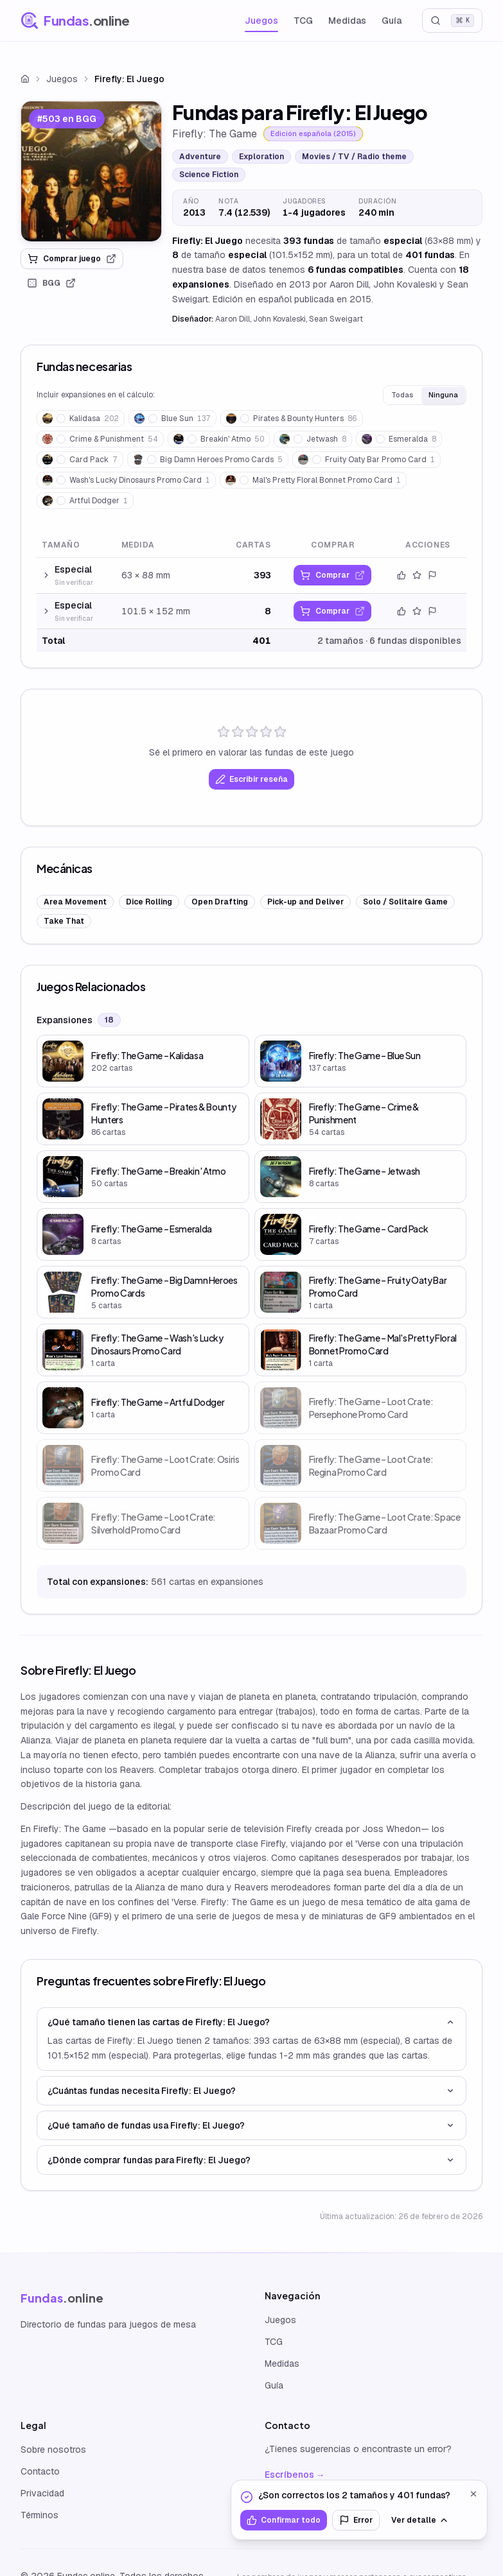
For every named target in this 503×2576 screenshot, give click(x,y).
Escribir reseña (251, 779)
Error (356, 2520)
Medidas (347, 20)
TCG (303, 20)
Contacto (40, 2471)
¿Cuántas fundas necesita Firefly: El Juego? (251, 2090)
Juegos (261, 20)
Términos (39, 2515)
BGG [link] (51, 283)
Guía (392, 20)
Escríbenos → (295, 2474)
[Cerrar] (473, 2494)
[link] (91, 171)
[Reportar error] (432, 575)
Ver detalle (420, 2520)
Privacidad (42, 2493)
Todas (402, 394)
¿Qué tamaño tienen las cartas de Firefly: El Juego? (251, 2022)
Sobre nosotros (53, 2449)
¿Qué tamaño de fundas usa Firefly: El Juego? (251, 2125)
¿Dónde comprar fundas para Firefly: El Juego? (251, 2160)
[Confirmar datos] (401, 575)
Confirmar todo (284, 2520)
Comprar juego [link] (72, 259)
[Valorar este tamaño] (417, 575)
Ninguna (443, 394)
